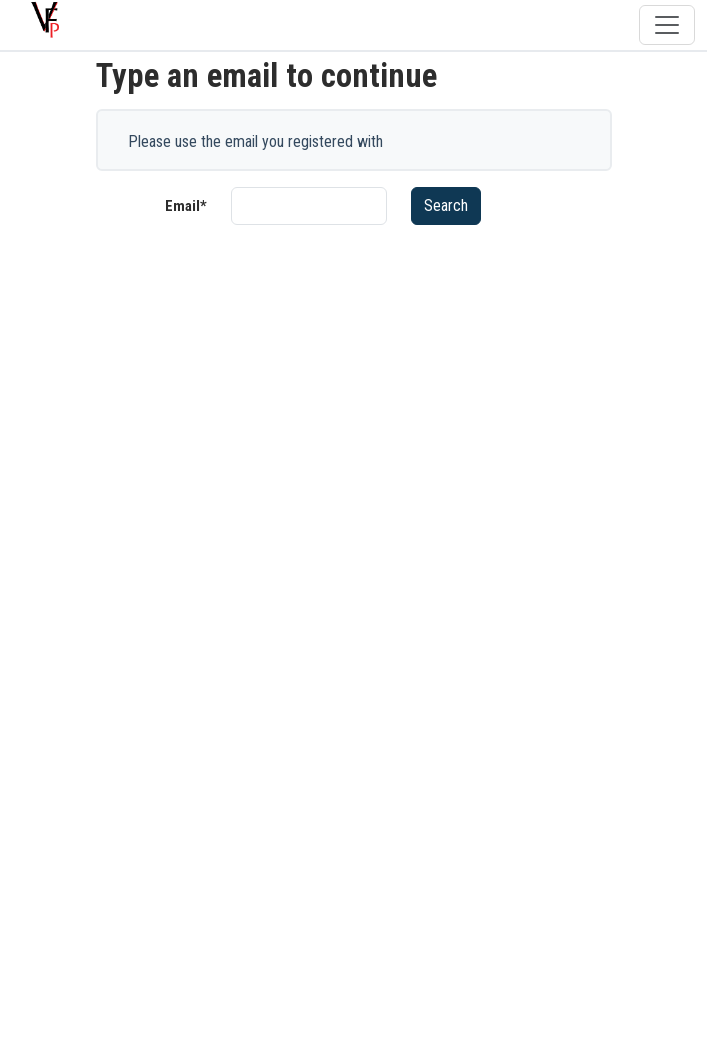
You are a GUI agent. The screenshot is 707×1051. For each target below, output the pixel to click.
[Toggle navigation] (667, 25)
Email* (186, 206)
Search (446, 205)
